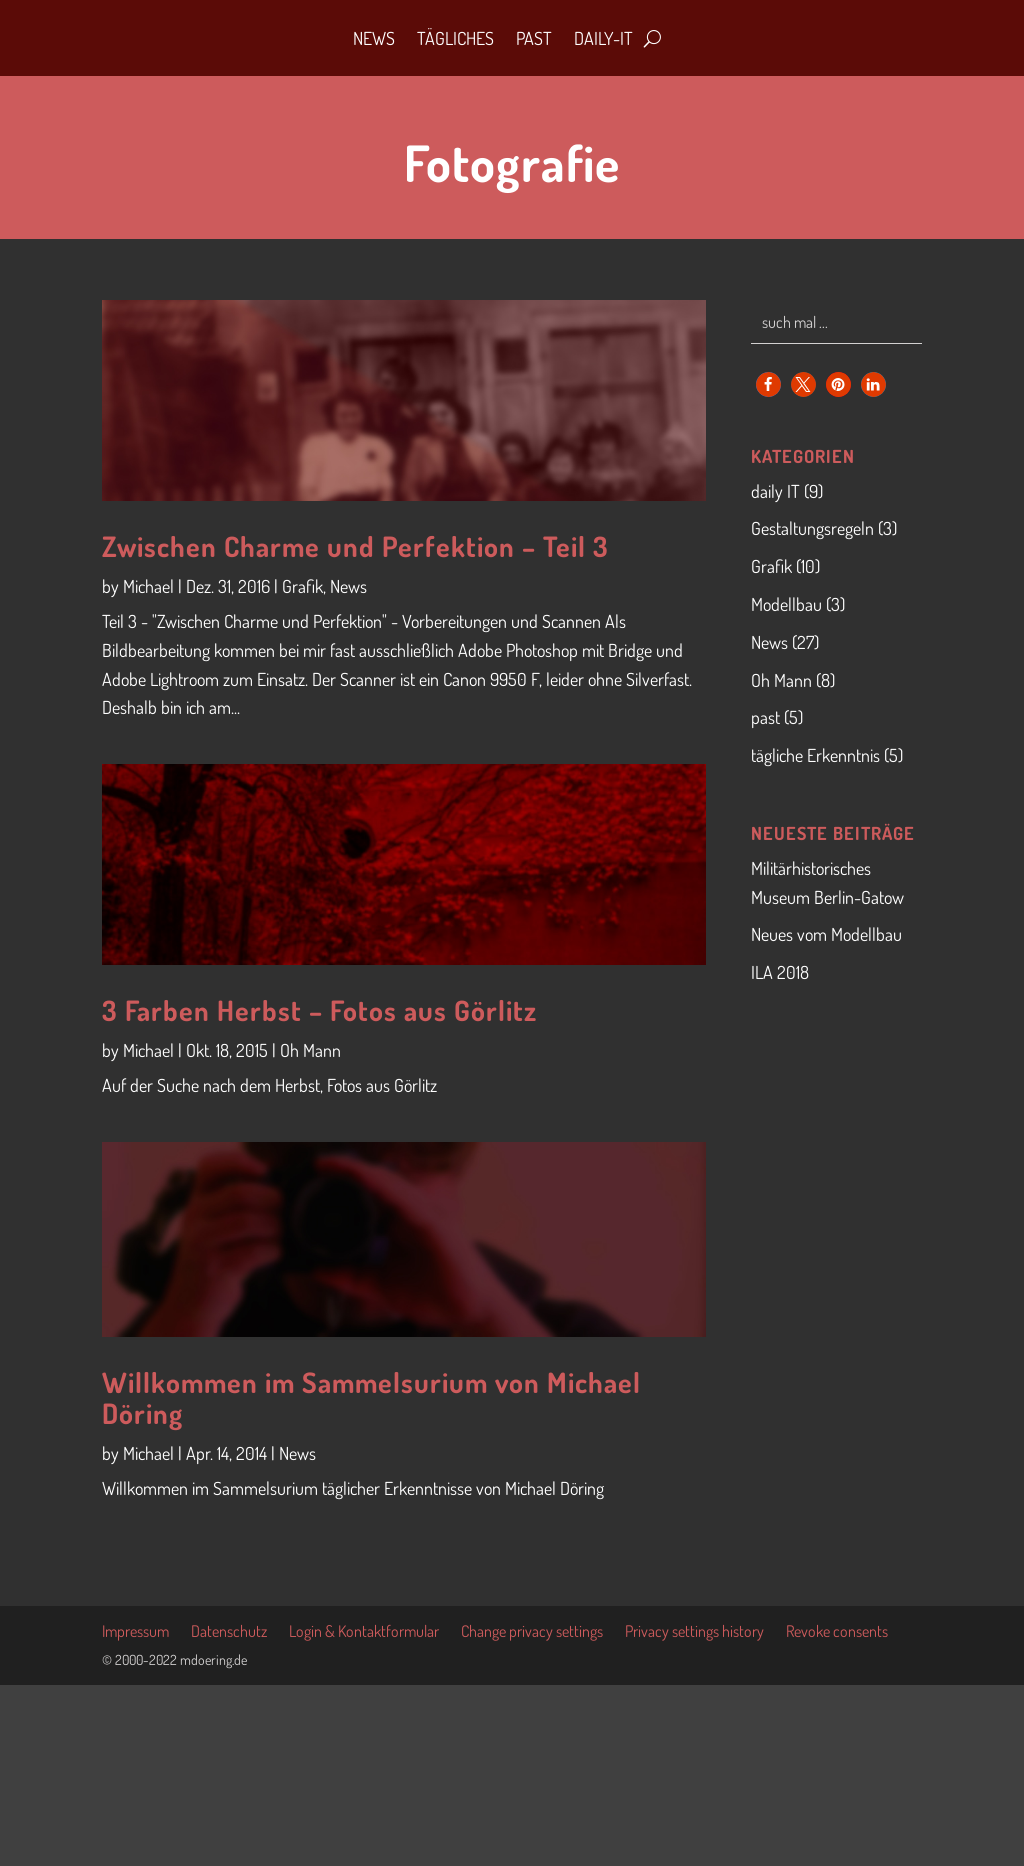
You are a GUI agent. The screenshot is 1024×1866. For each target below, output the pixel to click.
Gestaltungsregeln (812, 528)
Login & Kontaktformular (364, 1632)
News (374, 38)
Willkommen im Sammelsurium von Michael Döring (371, 1397)
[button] (768, 384)
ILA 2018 (780, 972)
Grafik (302, 586)
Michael (148, 586)
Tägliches (455, 38)
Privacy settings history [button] (694, 1632)
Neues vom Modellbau (826, 934)
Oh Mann (310, 1050)
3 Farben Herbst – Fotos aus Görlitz (319, 1010)
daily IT (775, 491)
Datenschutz (229, 1632)
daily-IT (603, 38)
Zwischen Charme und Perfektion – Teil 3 (355, 546)
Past (534, 38)
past (765, 717)
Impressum (135, 1632)
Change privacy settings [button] (532, 1632)
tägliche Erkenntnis (815, 755)
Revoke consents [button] (837, 1632)
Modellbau (786, 604)
